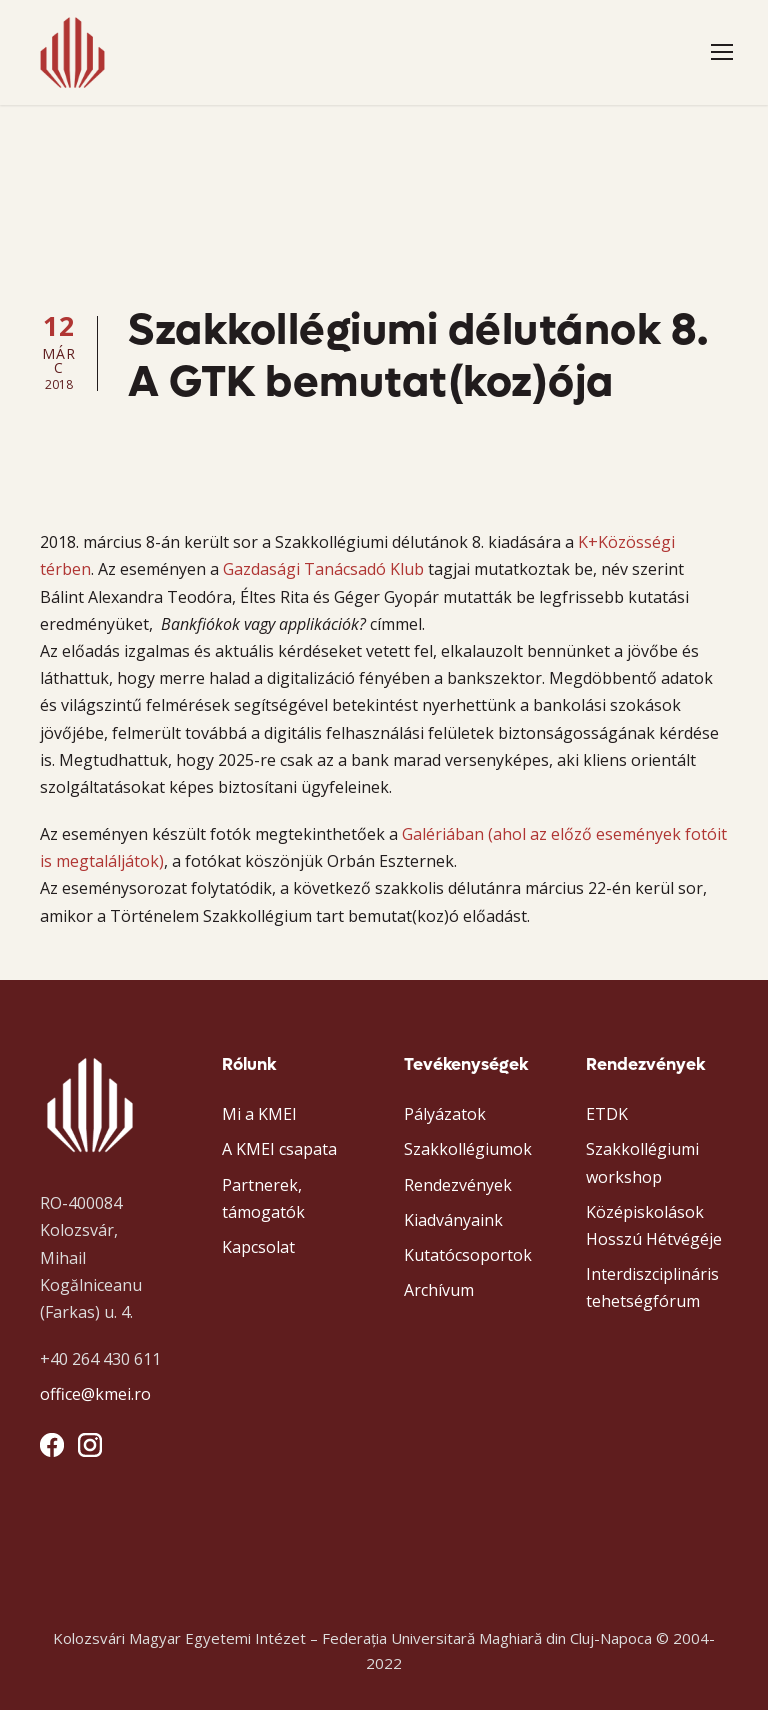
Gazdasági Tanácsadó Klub (323, 569)
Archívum (439, 1290)
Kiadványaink (453, 1220)
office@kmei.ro (95, 1394)
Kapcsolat (258, 1247)
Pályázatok (445, 1114)
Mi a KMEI (259, 1114)
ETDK (607, 1114)
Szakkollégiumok (468, 1149)
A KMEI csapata (279, 1149)
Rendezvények (458, 1185)
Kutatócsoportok (468, 1255)
